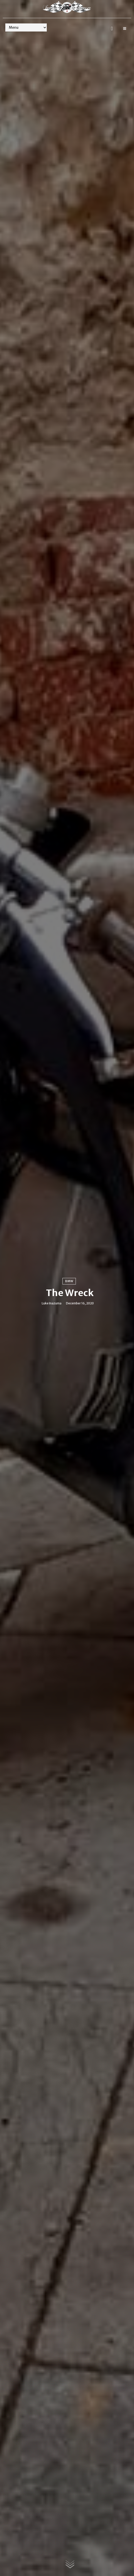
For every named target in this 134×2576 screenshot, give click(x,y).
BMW (69, 1281)
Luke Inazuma (51, 1303)
